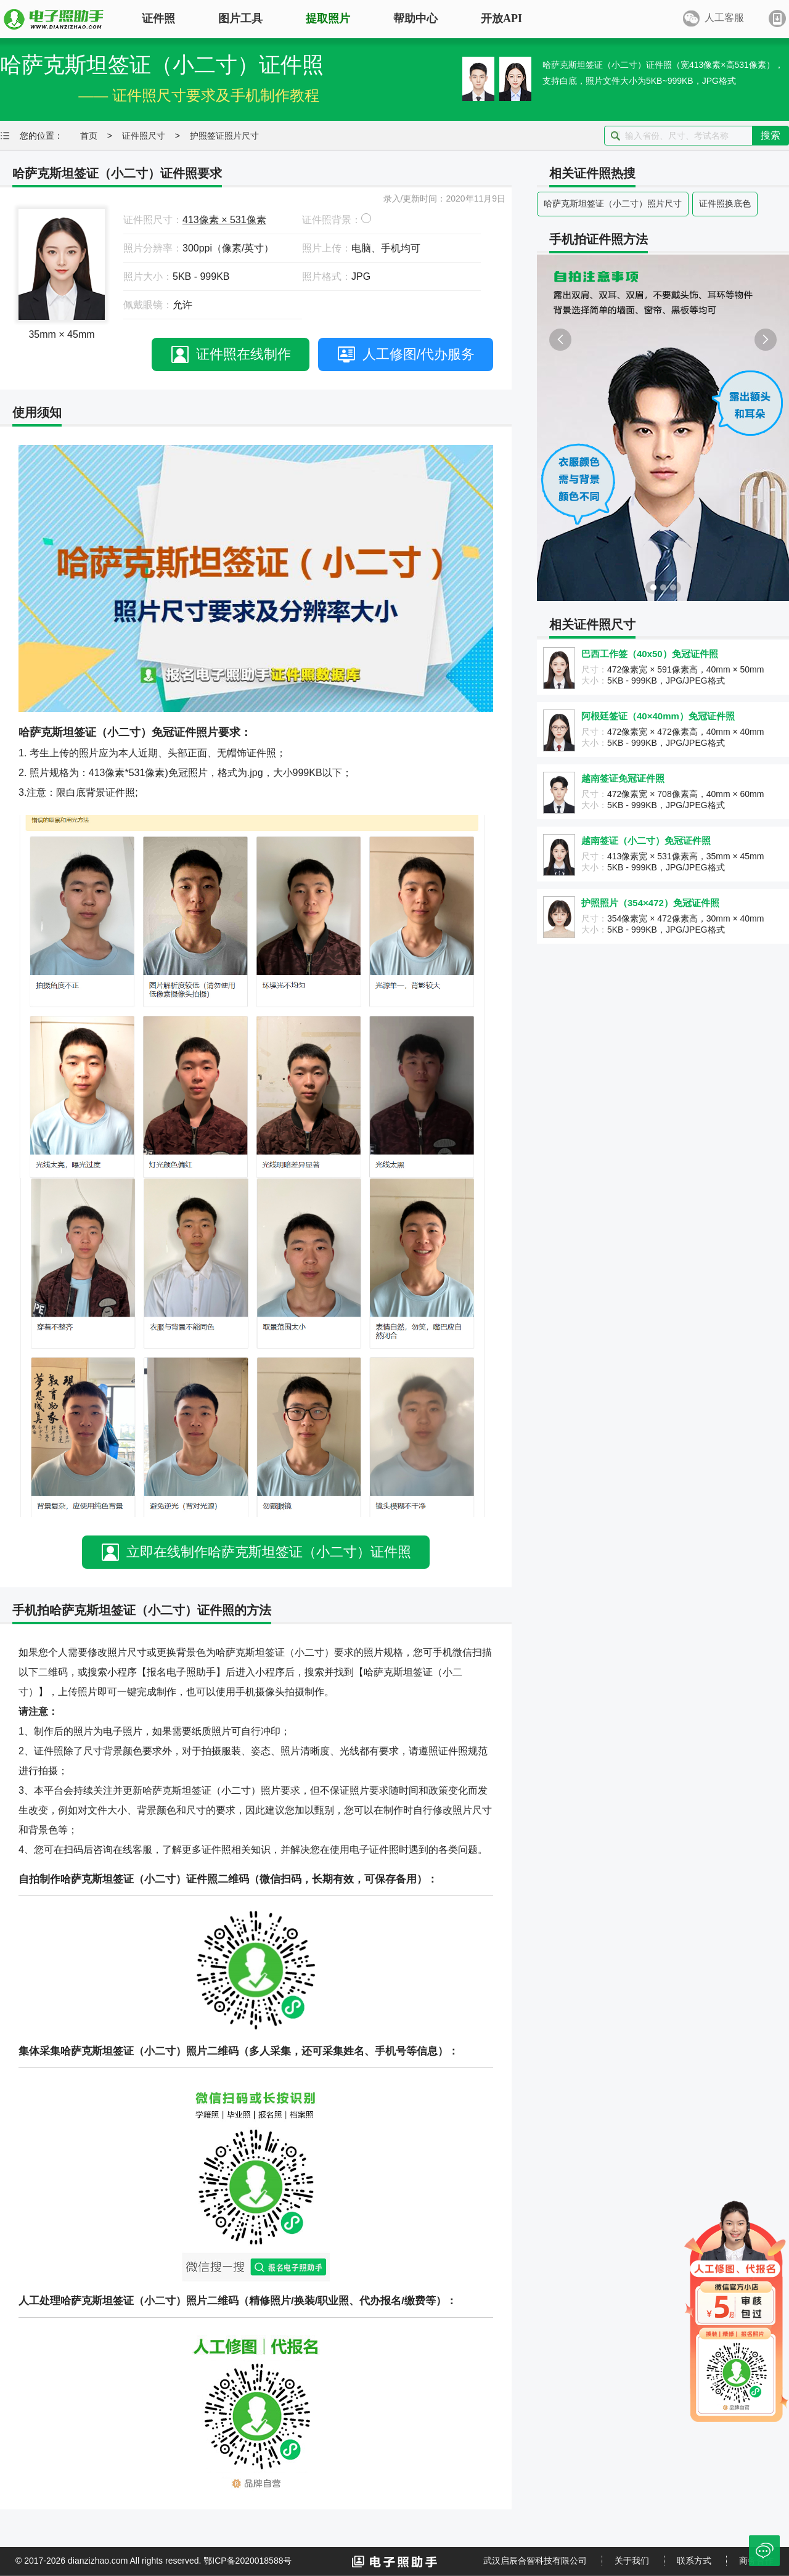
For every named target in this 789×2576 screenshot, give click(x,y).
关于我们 (632, 2561)
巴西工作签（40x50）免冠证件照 (649, 653)
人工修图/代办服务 (418, 354)
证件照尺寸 (143, 136)
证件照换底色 (725, 203)
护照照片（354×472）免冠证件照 (650, 903)
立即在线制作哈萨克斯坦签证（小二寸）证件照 (268, 1552)
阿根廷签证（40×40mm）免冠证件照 (658, 716)
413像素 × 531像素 (224, 220)
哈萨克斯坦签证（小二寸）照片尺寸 (613, 203)
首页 (88, 136)
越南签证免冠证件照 (622, 778)
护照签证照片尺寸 (224, 136)
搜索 (770, 135)
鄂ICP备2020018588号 (247, 2561)
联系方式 (694, 2561)
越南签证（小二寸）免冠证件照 (646, 840)
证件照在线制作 (243, 354)
